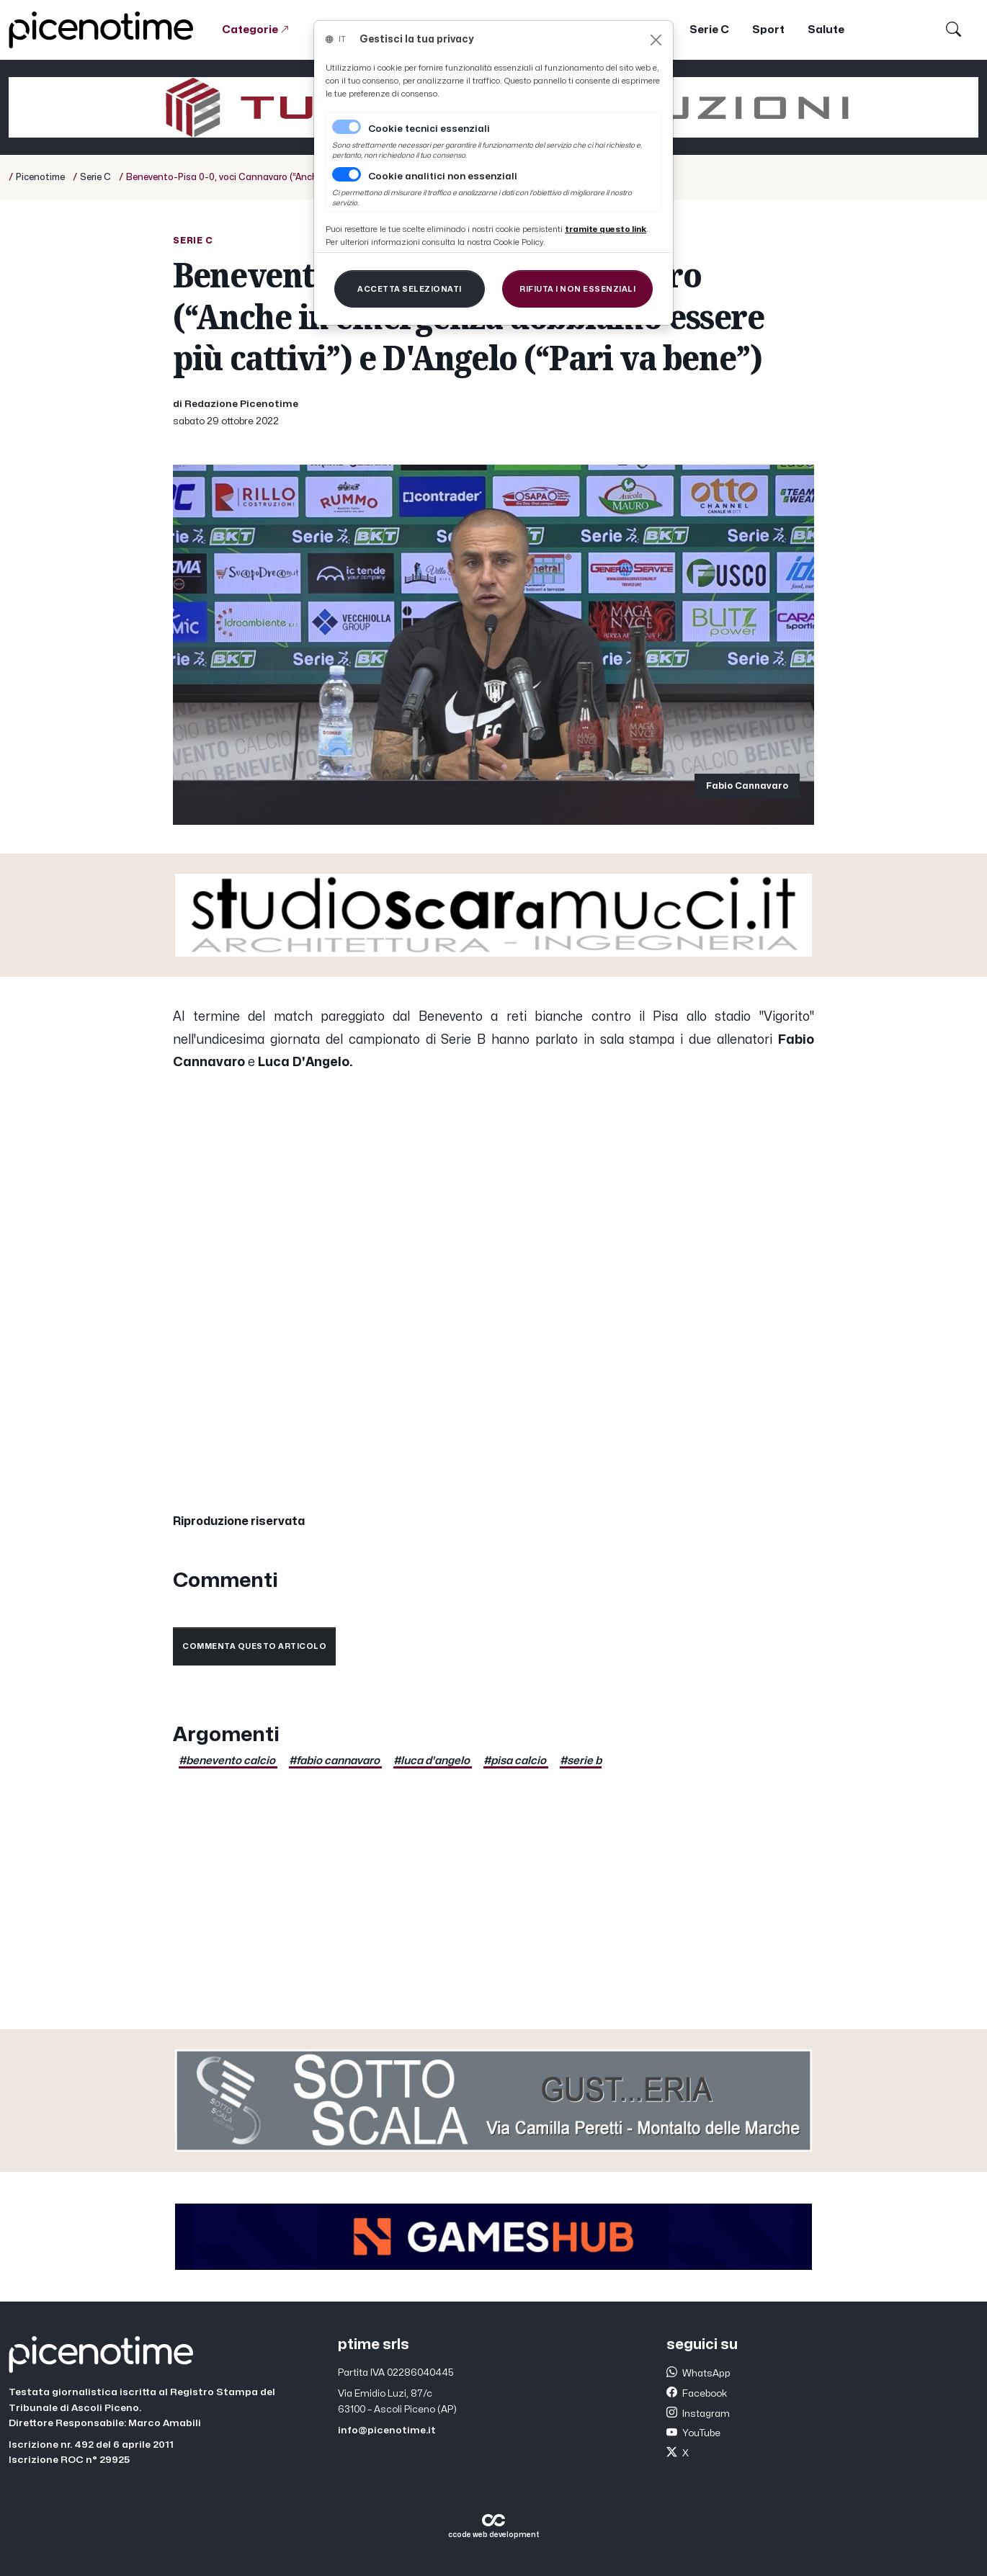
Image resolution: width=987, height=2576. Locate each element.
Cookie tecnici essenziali (429, 129)
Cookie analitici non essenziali (442, 176)
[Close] (656, 40)
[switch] (346, 174)
